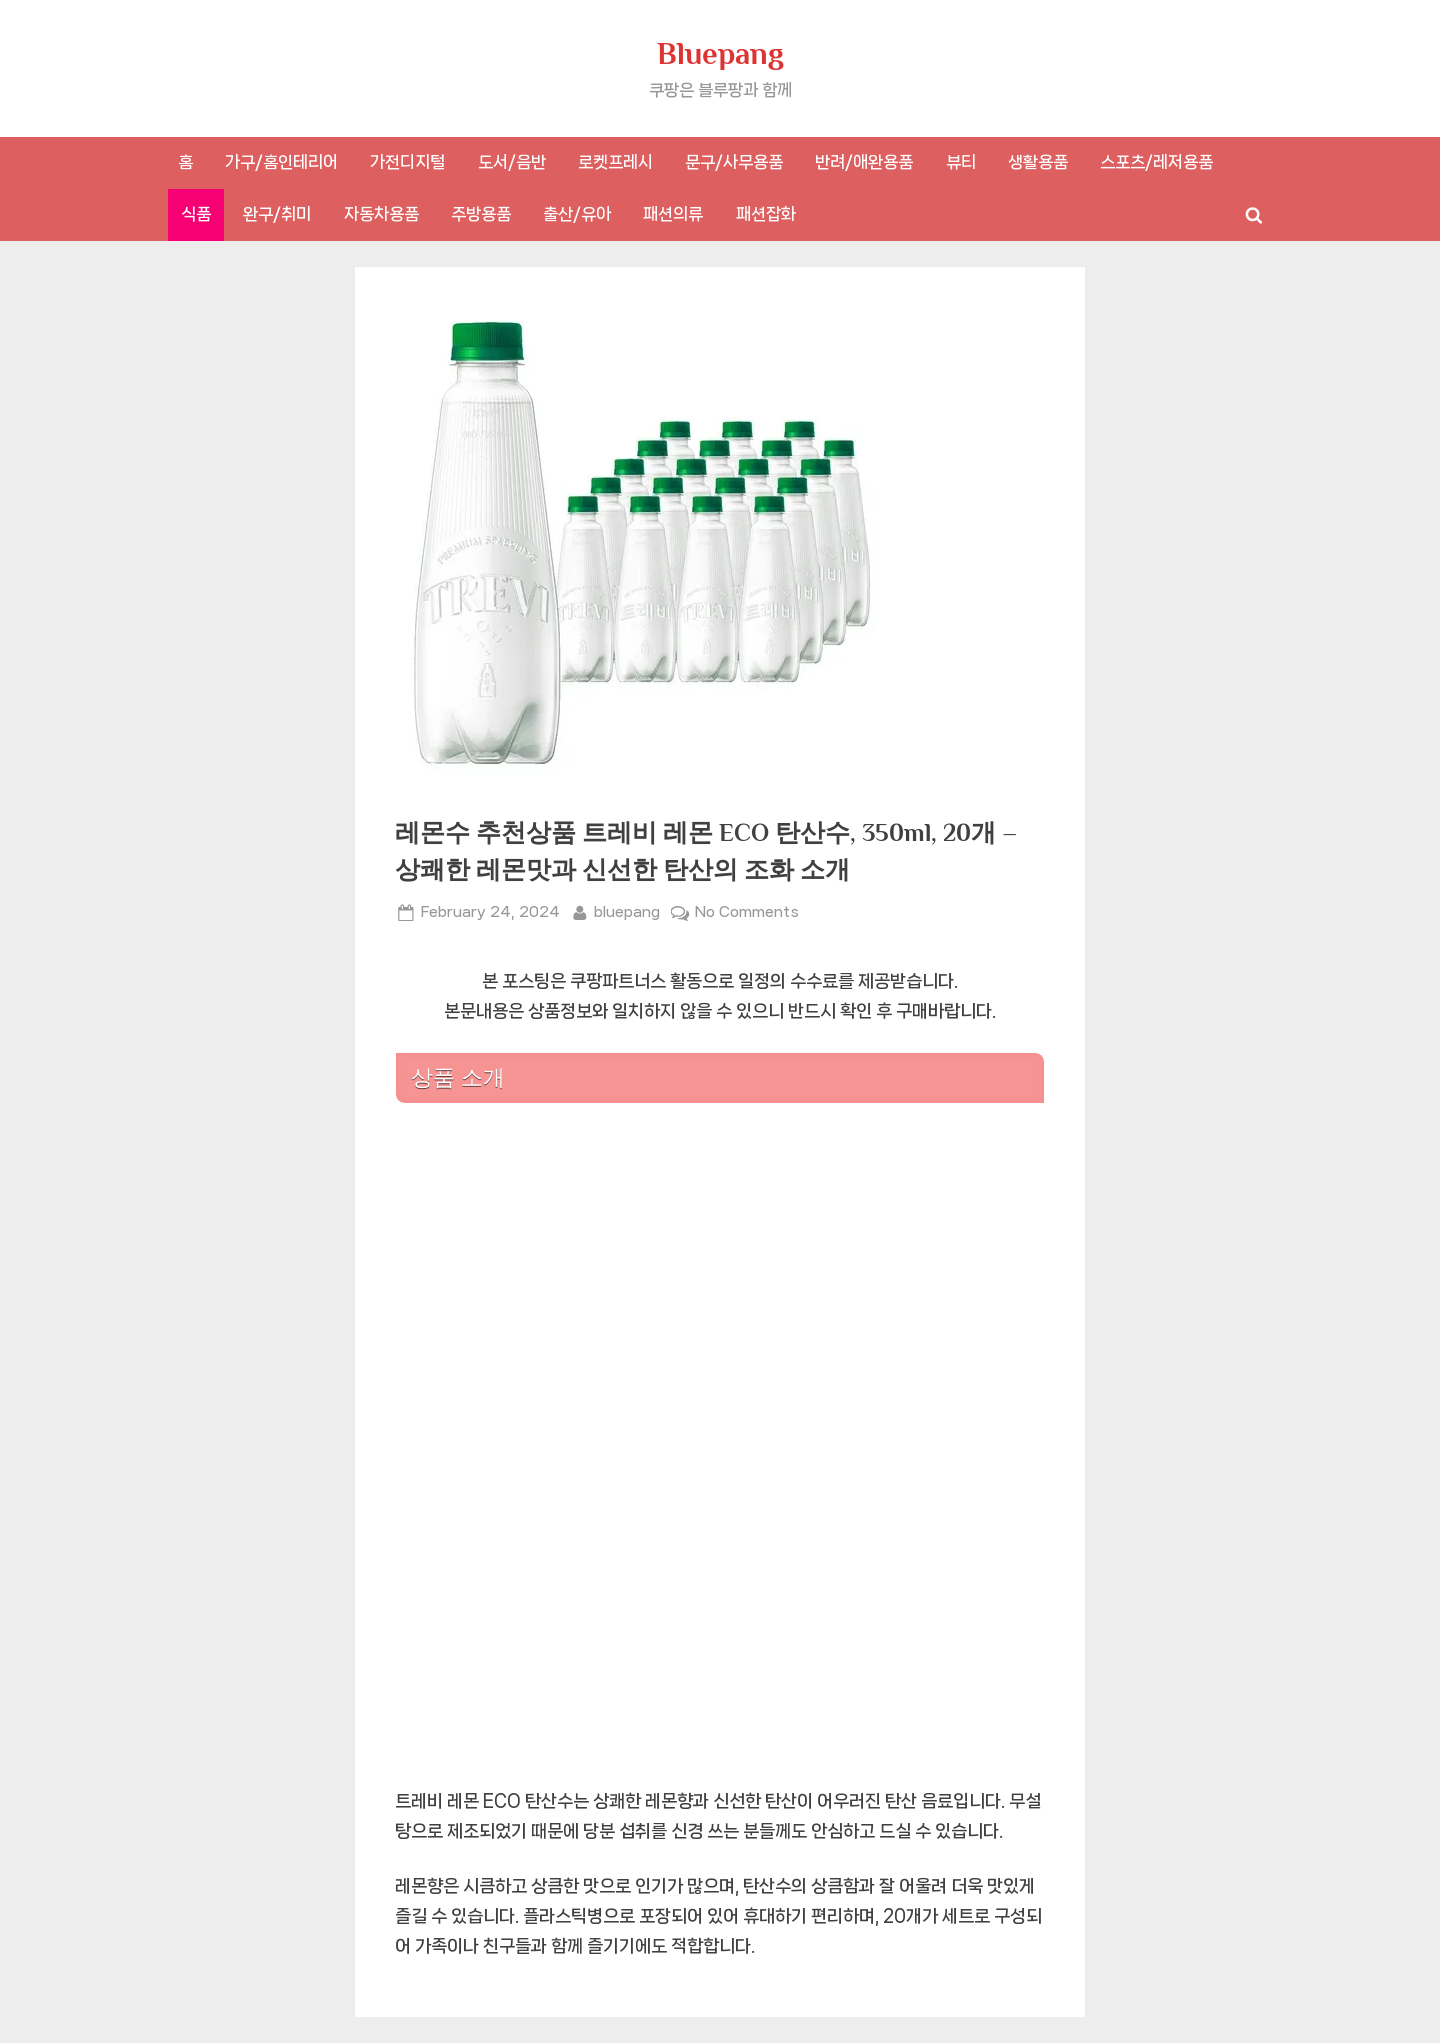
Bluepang (720, 53)
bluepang (627, 910)
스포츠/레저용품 (1156, 162)
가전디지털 (407, 162)
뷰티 (961, 162)
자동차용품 (381, 214)
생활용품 (1038, 162)
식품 (196, 214)
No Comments (747, 912)
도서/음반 (512, 162)
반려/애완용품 (864, 162)
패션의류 (673, 214)
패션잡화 (766, 214)
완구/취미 (277, 214)
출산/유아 (577, 214)
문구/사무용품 (734, 162)
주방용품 (481, 214)
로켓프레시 (615, 162)
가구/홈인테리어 (281, 162)
